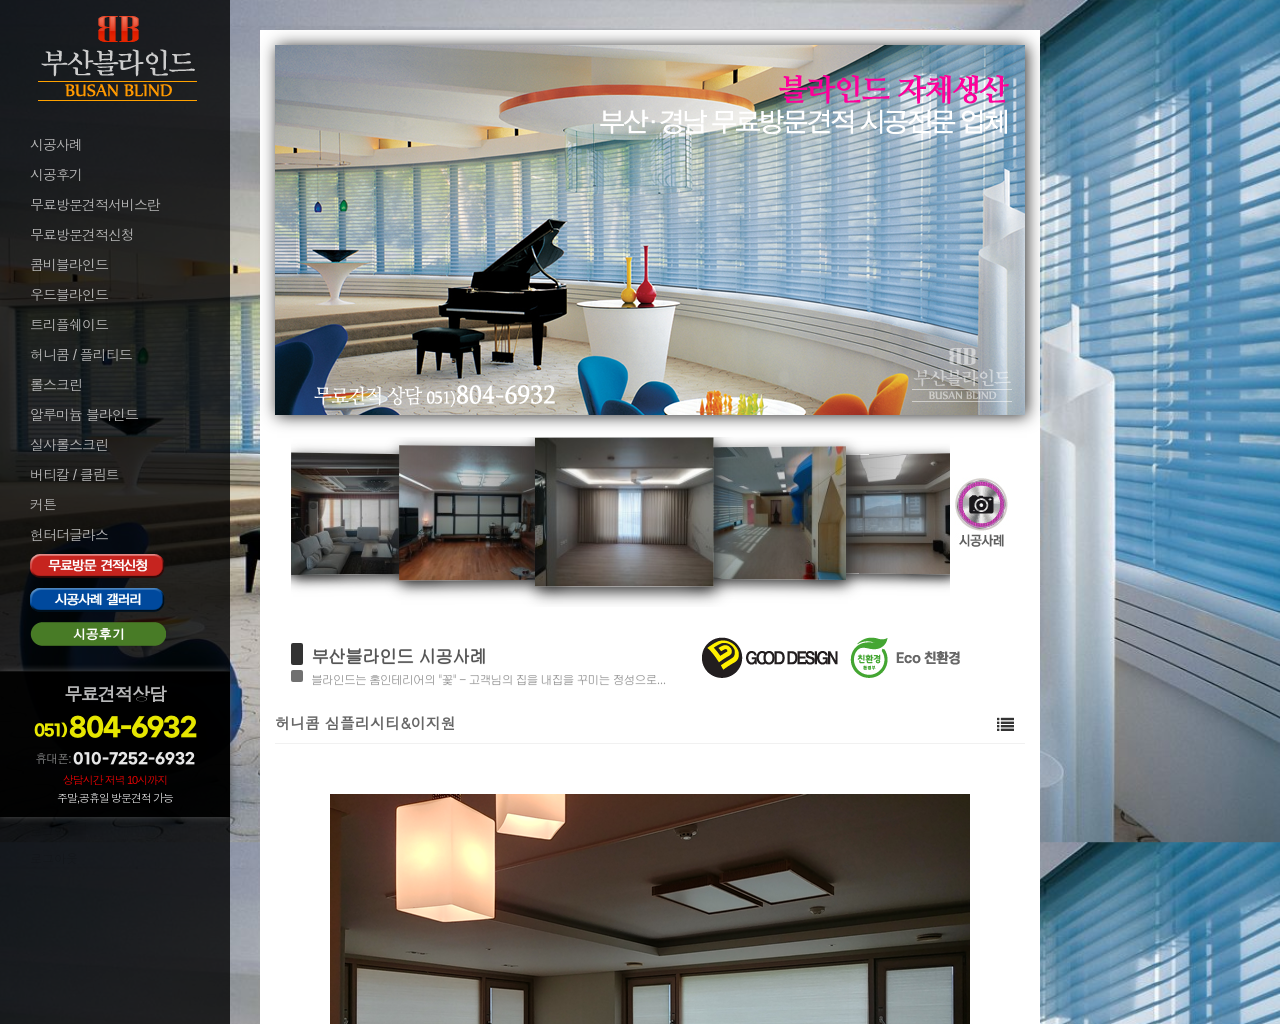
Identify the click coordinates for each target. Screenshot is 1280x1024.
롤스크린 (56, 385)
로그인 (48, 832)
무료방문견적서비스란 (95, 205)
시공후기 (56, 175)
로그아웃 (54, 859)
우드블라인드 (69, 295)
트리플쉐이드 (69, 325)
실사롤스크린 (69, 445)
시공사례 (56, 145)
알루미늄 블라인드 (84, 415)
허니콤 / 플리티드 (81, 355)
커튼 (43, 505)
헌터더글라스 (69, 535)
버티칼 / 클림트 (74, 475)
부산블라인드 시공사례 (398, 655)
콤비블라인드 (69, 265)
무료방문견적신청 (82, 235)
